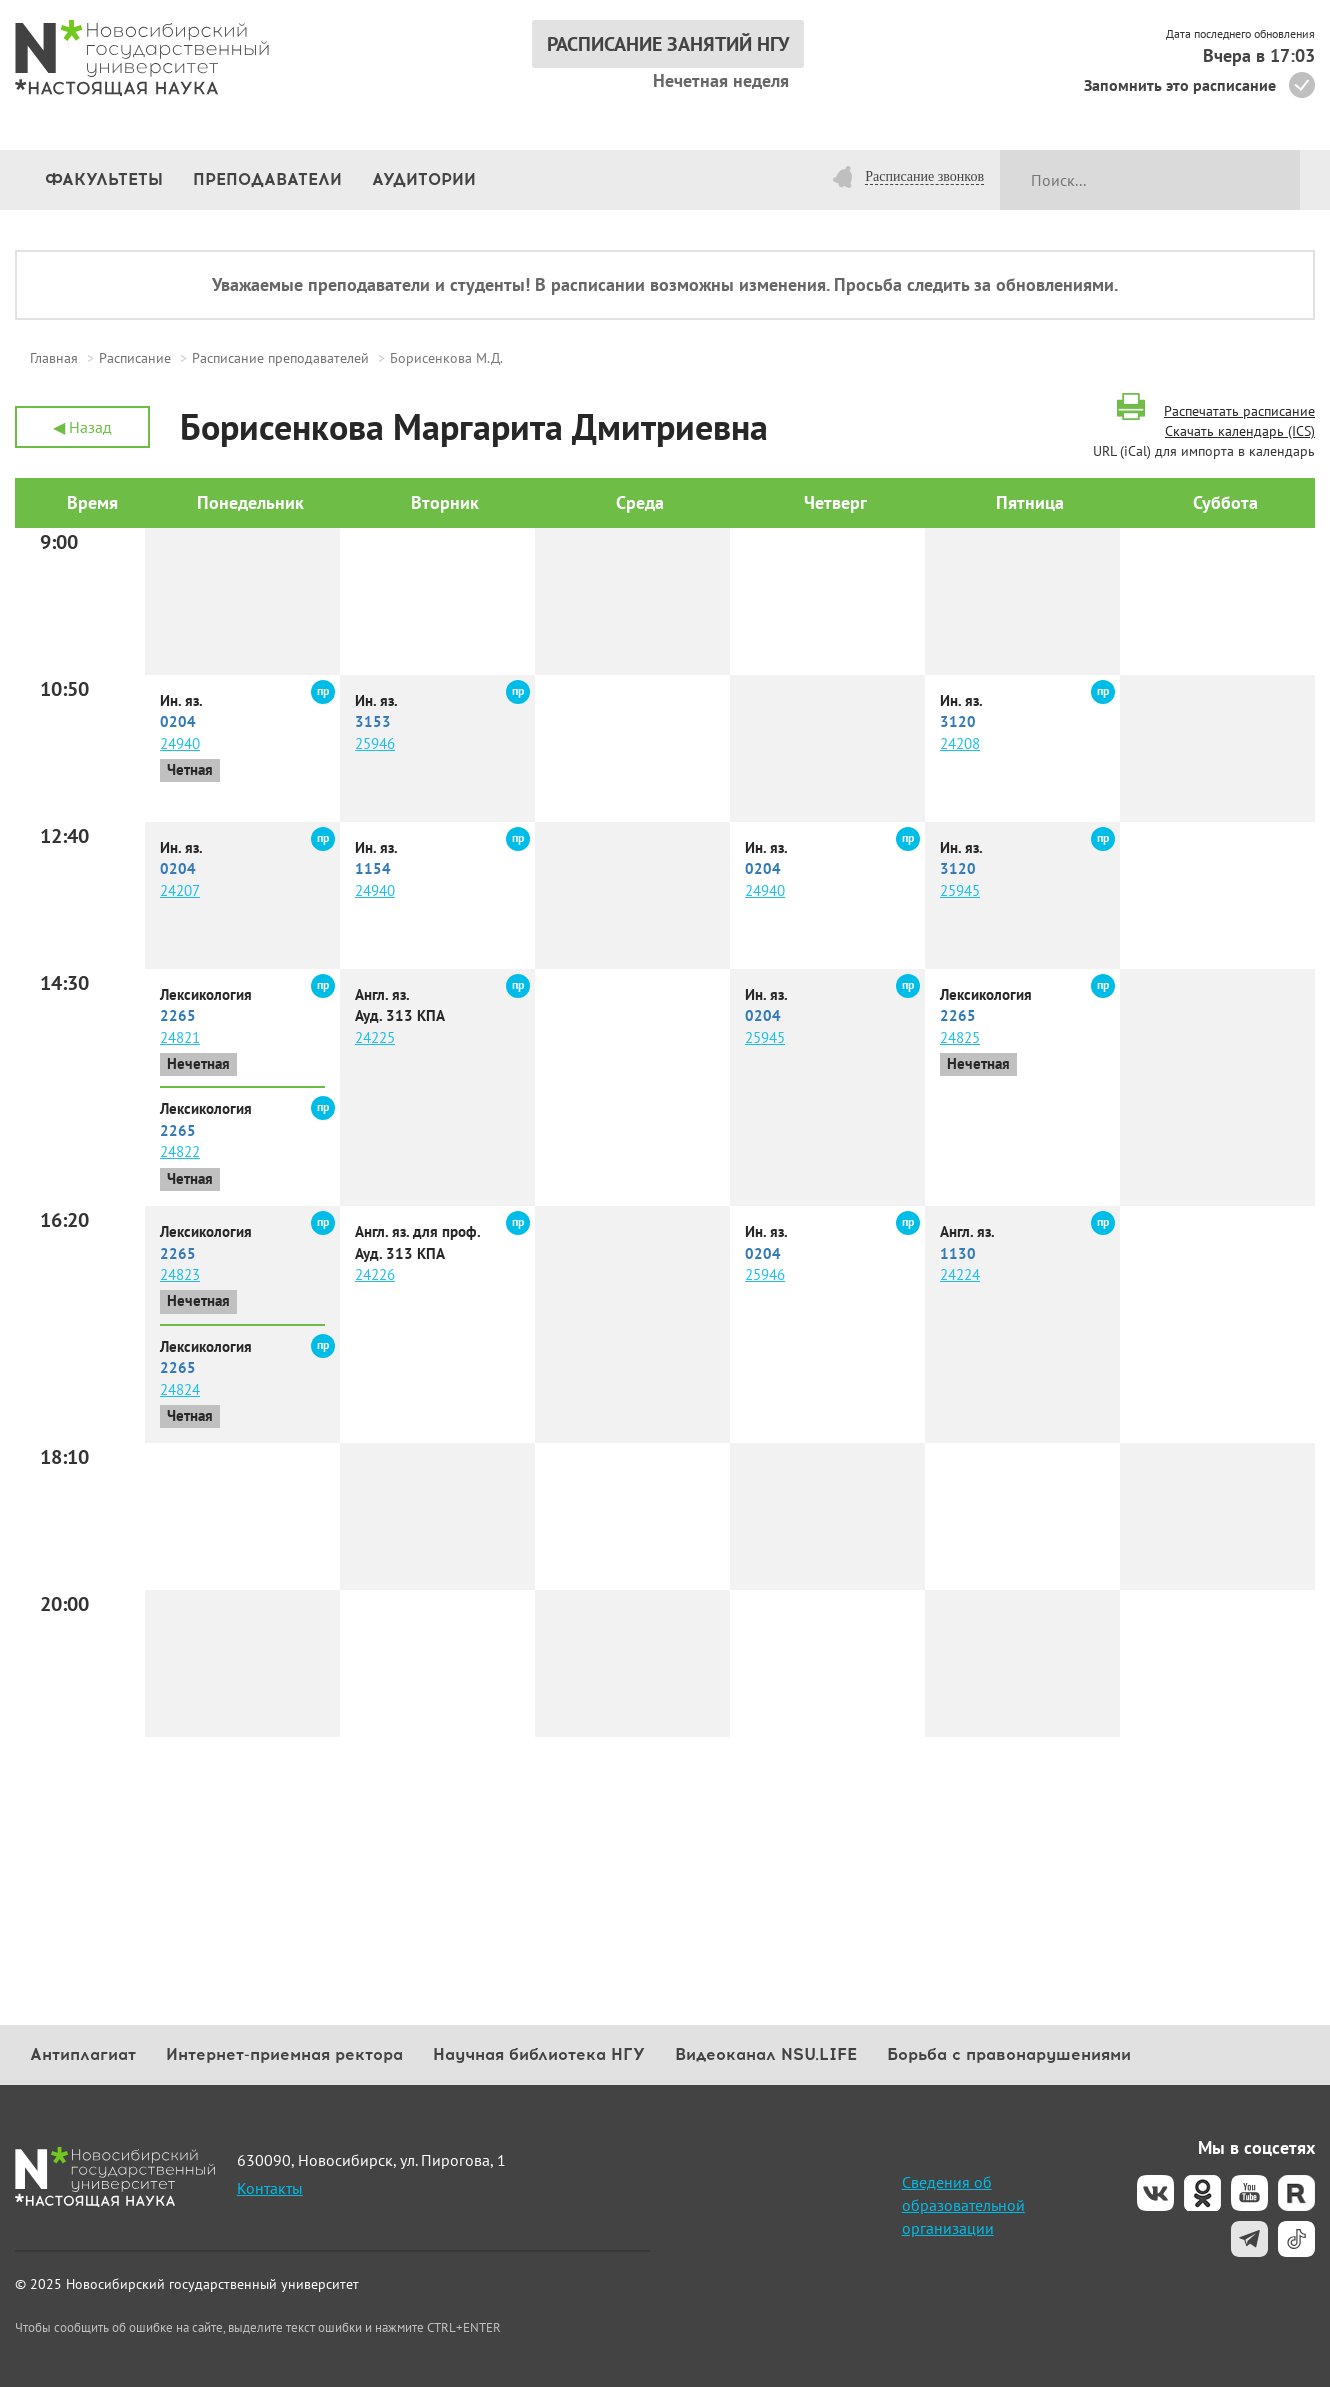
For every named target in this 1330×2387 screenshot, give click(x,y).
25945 (960, 890)
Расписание (135, 358)
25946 (375, 743)
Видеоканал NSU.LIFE (766, 2054)
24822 (180, 1151)
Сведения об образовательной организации (963, 2205)
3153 (373, 721)
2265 (178, 1015)
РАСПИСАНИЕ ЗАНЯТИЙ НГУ (668, 44)
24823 (180, 1274)
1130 (958, 1253)
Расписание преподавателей (280, 358)
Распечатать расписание (1239, 411)
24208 (960, 743)
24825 (960, 1037)
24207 (180, 890)
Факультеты (104, 179)
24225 (375, 1037)
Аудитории (424, 179)
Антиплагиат (83, 2054)
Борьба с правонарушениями (1009, 2054)
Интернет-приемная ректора (284, 2054)
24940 (180, 743)
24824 (180, 1389)
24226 (375, 1274)
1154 (373, 868)
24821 (180, 1037)
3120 (958, 721)
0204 (178, 721)
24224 (960, 1274)
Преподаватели (267, 179)
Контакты (270, 2188)
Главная (54, 358)
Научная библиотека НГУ (539, 2054)
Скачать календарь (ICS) (1240, 431)
